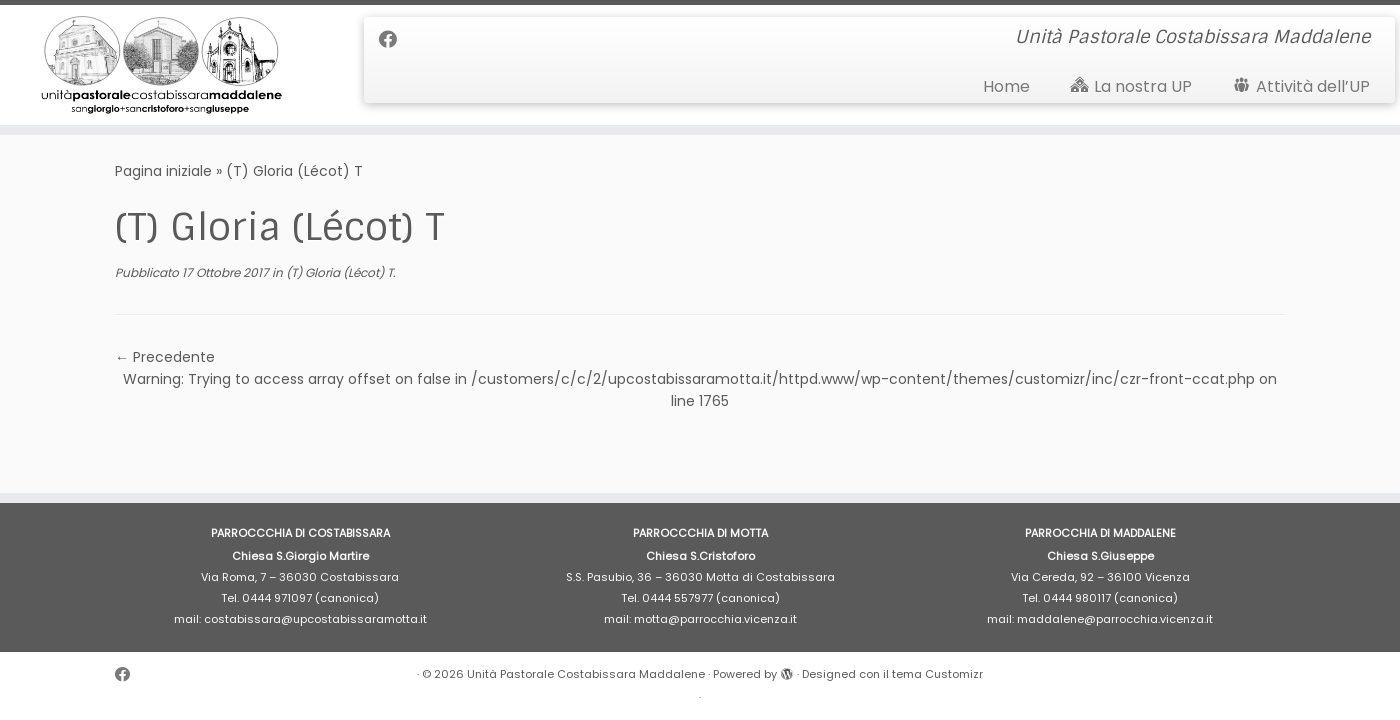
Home (1006, 86)
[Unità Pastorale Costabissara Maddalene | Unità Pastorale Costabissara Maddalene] (161, 65)
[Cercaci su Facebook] (394, 39)
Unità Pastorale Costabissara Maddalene (586, 674)
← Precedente (165, 357)
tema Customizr (937, 674)
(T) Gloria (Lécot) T (338, 272)
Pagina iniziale (163, 171)
